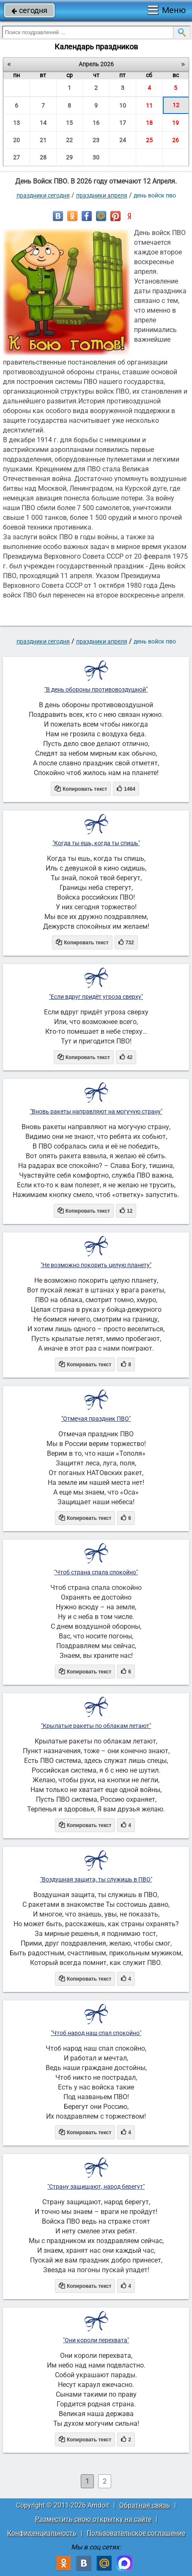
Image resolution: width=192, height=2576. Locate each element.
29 (69, 157)
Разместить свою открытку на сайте (93, 2519)
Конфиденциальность (42, 2533)
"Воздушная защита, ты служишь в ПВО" (96, 1879)
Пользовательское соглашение (136, 2533)
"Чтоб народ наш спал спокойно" (96, 2033)
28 (43, 157)
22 (69, 140)
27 (16, 157)
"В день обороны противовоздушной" (96, 689)
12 (176, 105)
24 (122, 140)
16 (96, 122)
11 (149, 105)
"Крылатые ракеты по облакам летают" (96, 1725)
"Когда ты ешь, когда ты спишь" (96, 843)
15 (69, 122)
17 (122, 122)
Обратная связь (144, 2505)
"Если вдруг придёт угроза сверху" (96, 996)
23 (96, 140)
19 (175, 122)
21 (43, 140)
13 (16, 122)
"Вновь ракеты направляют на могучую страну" (96, 1111)
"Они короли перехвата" (96, 2340)
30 (96, 157)
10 (122, 105)
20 (16, 140)
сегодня (29, 10)
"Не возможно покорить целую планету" (96, 1265)
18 (149, 122)
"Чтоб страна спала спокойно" (96, 1572)
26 (175, 140)
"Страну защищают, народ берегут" (96, 2186)
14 (43, 122)
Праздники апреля (101, 195)
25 (149, 140)
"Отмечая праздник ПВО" (96, 1418)
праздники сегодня (43, 195)
